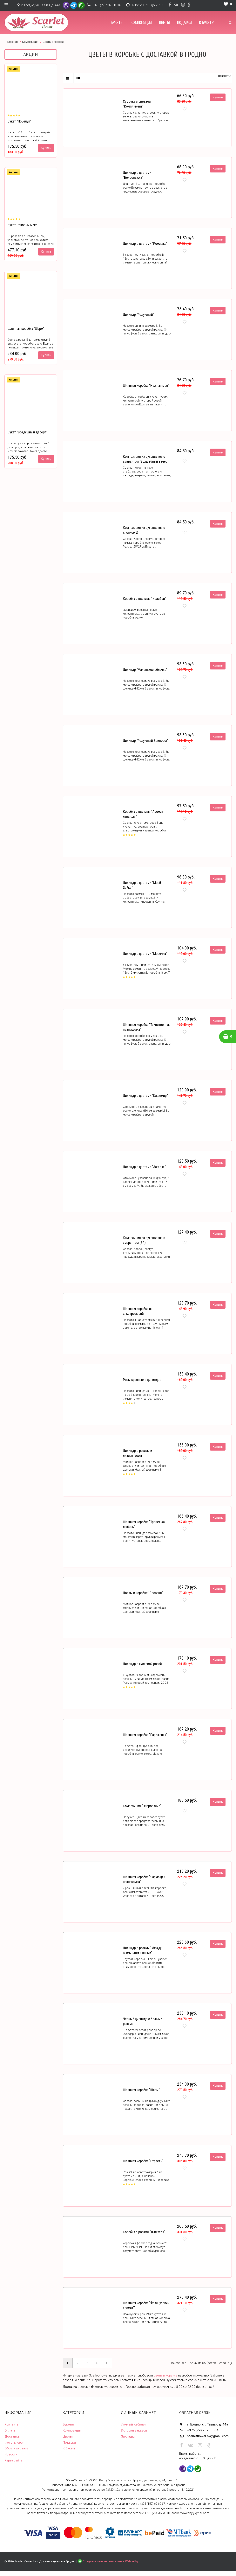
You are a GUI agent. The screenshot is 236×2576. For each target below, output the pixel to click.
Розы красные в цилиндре (142, 1383)
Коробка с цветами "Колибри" (144, 600)
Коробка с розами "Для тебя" (144, 2237)
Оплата (9, 2435)
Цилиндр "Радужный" (138, 315)
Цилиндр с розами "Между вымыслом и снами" (142, 1954)
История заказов (134, 2435)
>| (107, 2368)
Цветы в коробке (53, 41)
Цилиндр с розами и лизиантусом (137, 1456)
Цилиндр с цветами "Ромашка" (145, 244)
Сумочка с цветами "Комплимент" (137, 103)
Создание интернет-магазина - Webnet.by (110, 2566)
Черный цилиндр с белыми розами (142, 2025)
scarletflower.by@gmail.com (208, 2441)
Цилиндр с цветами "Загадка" (144, 1169)
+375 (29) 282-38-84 (106, 5)
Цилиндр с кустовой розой (142, 1667)
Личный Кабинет (133, 2429)
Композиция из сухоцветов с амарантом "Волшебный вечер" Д (146, 462)
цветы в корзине (165, 2380)
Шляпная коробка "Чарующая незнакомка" (144, 1883)
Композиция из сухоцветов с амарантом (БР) (144, 1242)
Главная (12, 41)
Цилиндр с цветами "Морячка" (145, 956)
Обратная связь (16, 2453)
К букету (206, 22)
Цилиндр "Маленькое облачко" (145, 671)
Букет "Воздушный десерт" (27, 432)
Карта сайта (13, 2464)
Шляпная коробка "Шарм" (26, 328)
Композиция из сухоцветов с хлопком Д (144, 531)
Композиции (141, 22)
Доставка (11, 2441)
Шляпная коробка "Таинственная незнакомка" (147, 1029)
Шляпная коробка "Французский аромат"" (146, 2310)
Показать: (224, 75)
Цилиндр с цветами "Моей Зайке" (142, 886)
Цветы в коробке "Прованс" (143, 1596)
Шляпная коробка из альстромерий (137, 1313)
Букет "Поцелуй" (19, 121)
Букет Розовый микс (22, 225)
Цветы (164, 22)
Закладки (128, 2441)
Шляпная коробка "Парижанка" (145, 1738)
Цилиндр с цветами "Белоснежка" (137, 175)
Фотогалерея (14, 2447)
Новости (10, 2458)
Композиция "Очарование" (142, 1810)
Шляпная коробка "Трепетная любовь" (144, 1527)
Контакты (11, 2429)
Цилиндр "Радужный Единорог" (145, 742)
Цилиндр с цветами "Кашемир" (145, 1098)
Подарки (184, 22)
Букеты (117, 22)
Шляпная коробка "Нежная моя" (146, 386)
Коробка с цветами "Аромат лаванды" (143, 815)
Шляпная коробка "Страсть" (143, 2166)
